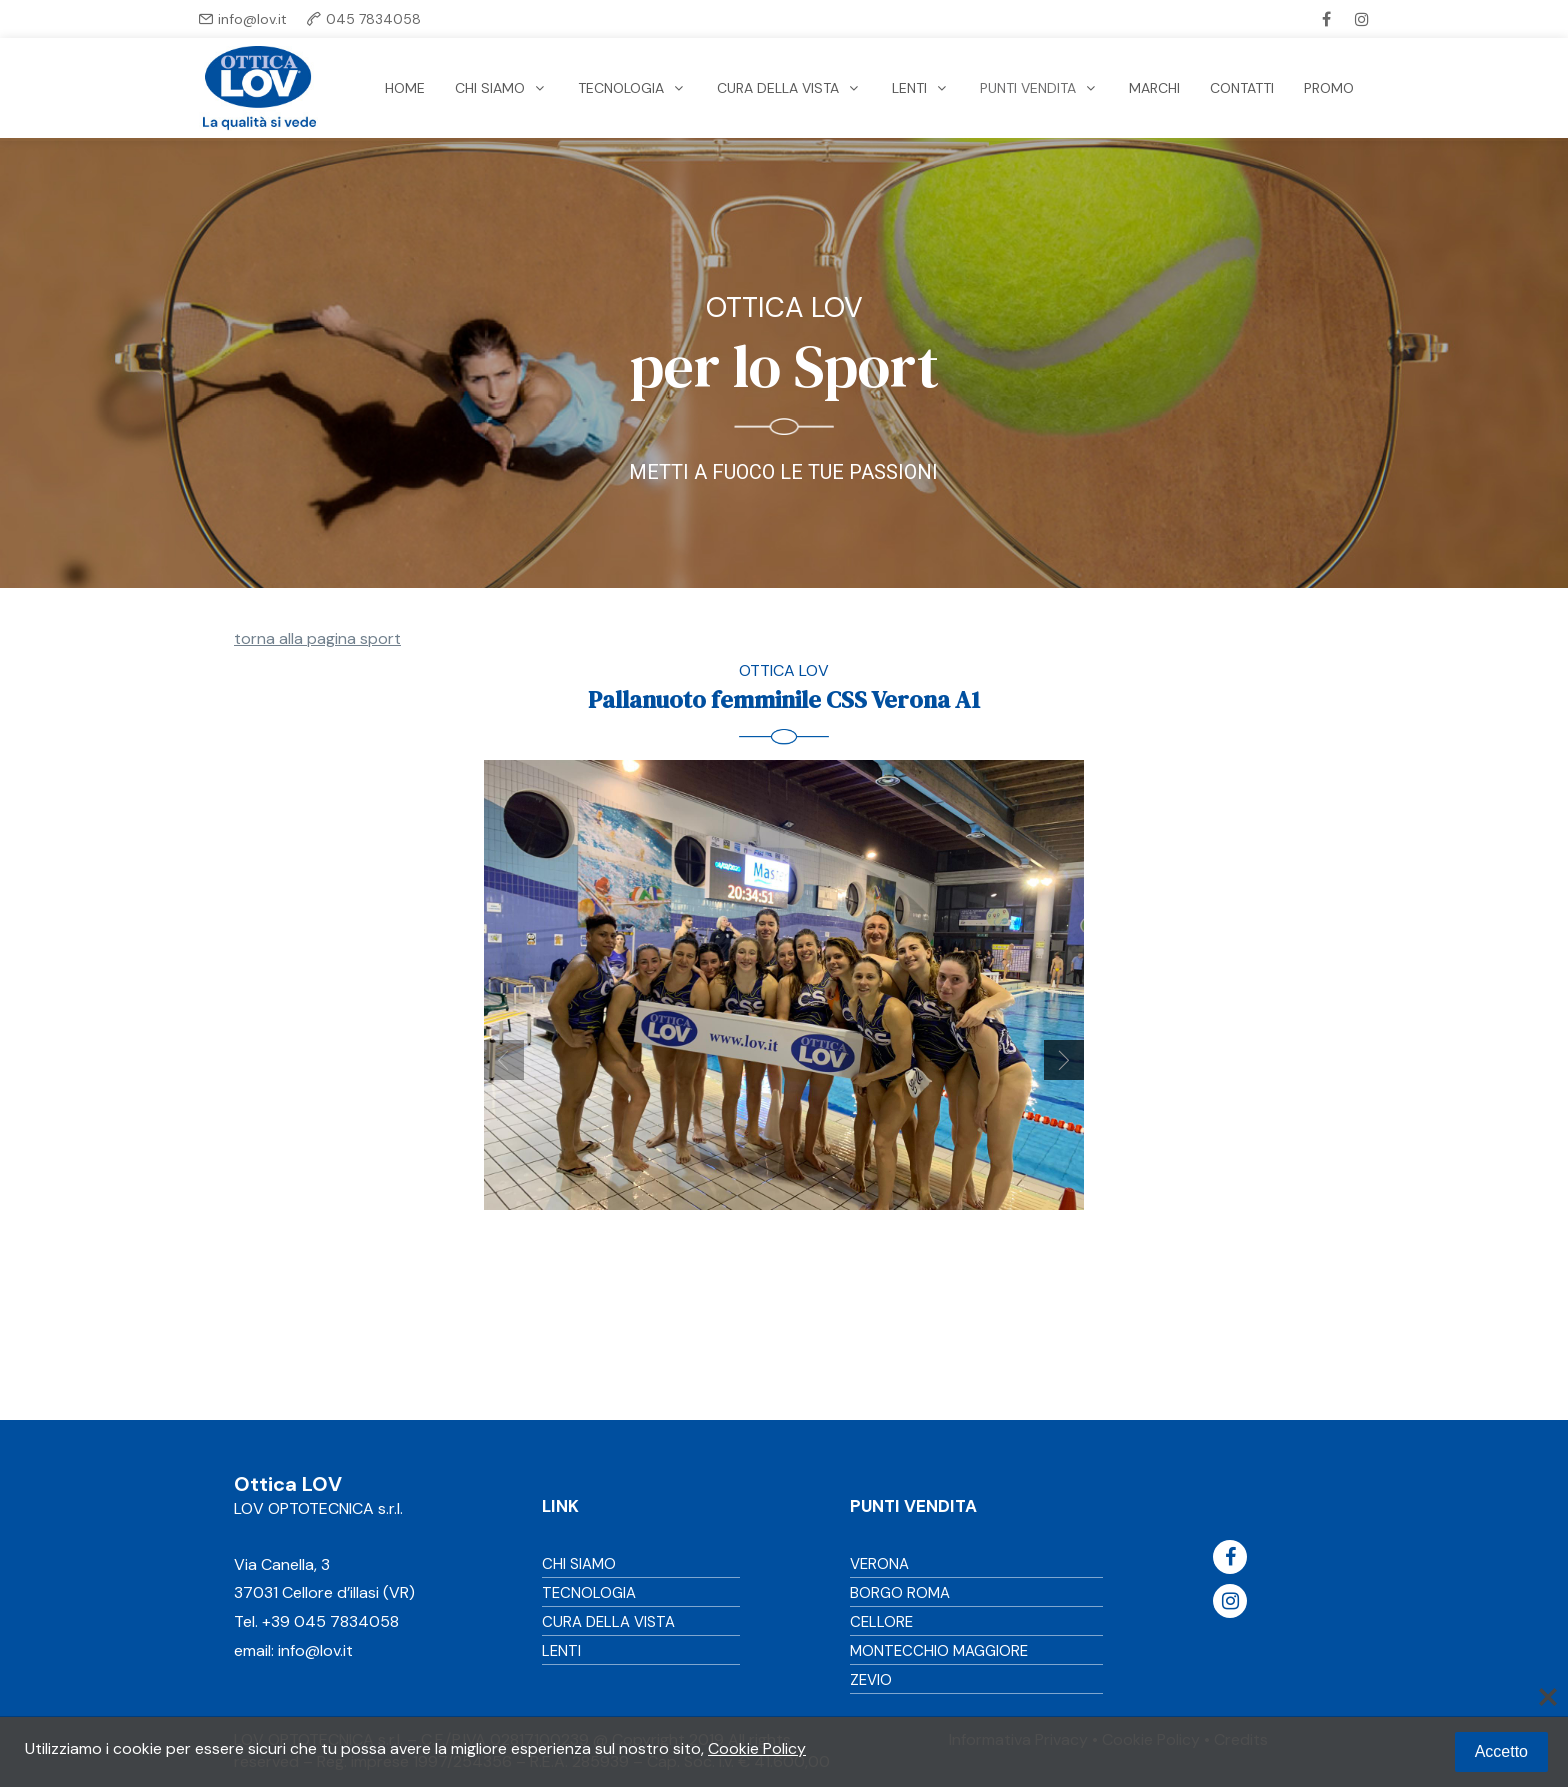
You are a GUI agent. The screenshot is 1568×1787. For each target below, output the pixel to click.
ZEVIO (871, 1680)
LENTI (561, 1651)
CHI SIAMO (579, 1564)
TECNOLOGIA (589, 1593)
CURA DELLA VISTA (608, 1622)
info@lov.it (252, 19)
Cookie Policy (757, 1748)
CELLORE (881, 1622)
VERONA (879, 1564)
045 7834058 (373, 19)
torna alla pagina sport (317, 638)
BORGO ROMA (900, 1593)
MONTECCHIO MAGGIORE (939, 1651)
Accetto (1501, 1751)
